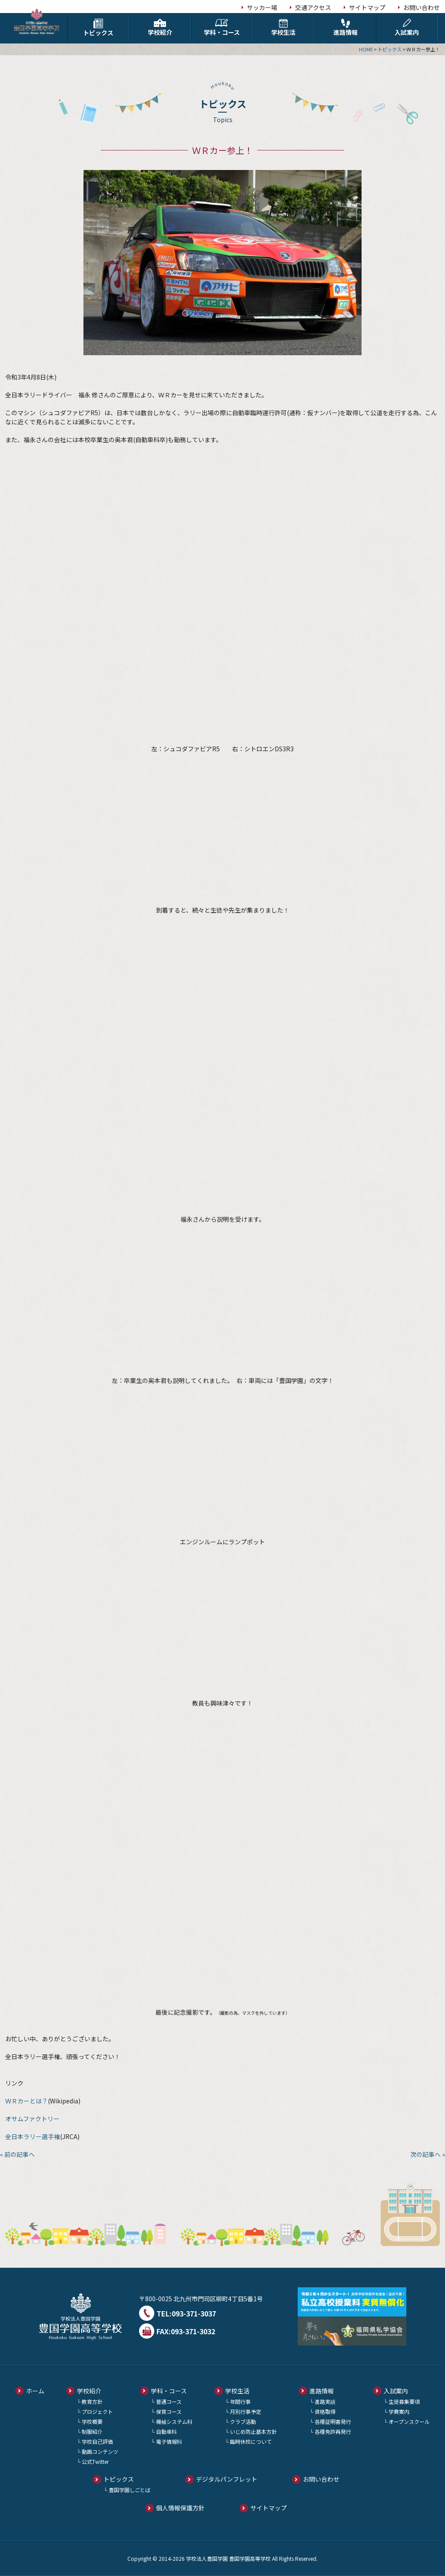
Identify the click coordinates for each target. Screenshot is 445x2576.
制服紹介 (92, 2431)
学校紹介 (160, 28)
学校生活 (283, 28)
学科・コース (221, 28)
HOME (366, 49)
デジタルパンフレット (226, 2479)
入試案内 (406, 28)
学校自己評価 (97, 2441)
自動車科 (166, 2431)
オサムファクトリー (32, 2118)
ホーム (35, 2390)
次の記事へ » (427, 2154)
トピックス (98, 28)
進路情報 (345, 28)
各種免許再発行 (333, 2431)
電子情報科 (169, 2441)
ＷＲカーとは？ (26, 2100)
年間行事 (240, 2401)
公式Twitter (95, 2461)
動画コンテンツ (100, 2451)
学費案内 (399, 2411)
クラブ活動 (243, 2421)
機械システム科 (174, 2421)
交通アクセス (313, 7)
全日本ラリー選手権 (32, 2136)
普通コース (169, 2401)
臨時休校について (251, 2441)
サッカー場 (262, 7)
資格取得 (325, 2411)
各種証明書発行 (333, 2421)
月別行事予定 (245, 2411)
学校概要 (92, 2421)
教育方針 (92, 2401)
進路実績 (325, 2401)
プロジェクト (97, 2411)
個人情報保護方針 (180, 2507)
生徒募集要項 (404, 2401)
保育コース (169, 2411)
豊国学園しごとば (129, 2489)
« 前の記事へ (17, 2154)
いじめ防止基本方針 (253, 2431)
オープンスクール (409, 2421)
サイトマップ (367, 7)
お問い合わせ (421, 7)
